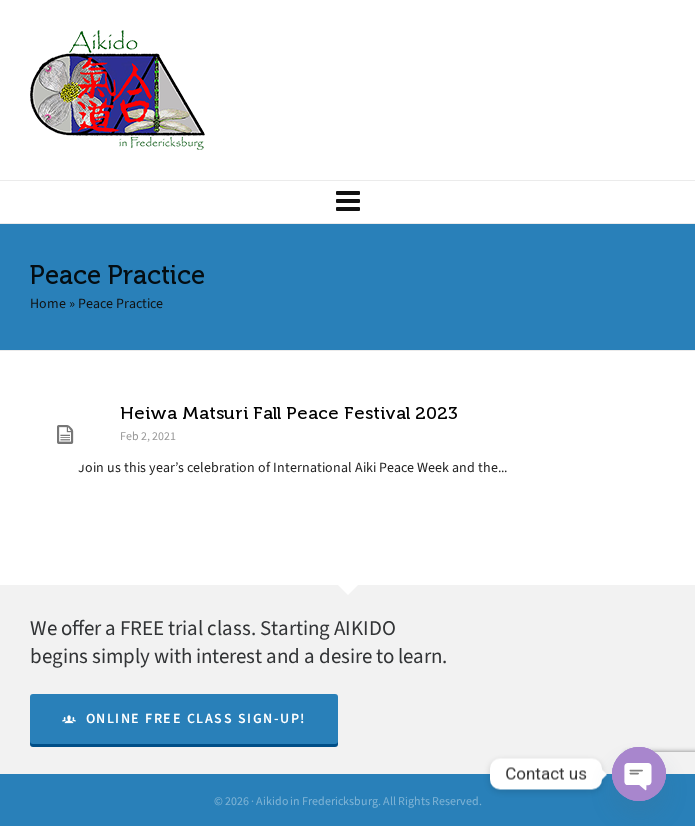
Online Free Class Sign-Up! (184, 718)
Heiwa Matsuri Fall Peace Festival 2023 (289, 413)
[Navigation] (347, 202)
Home (48, 303)
